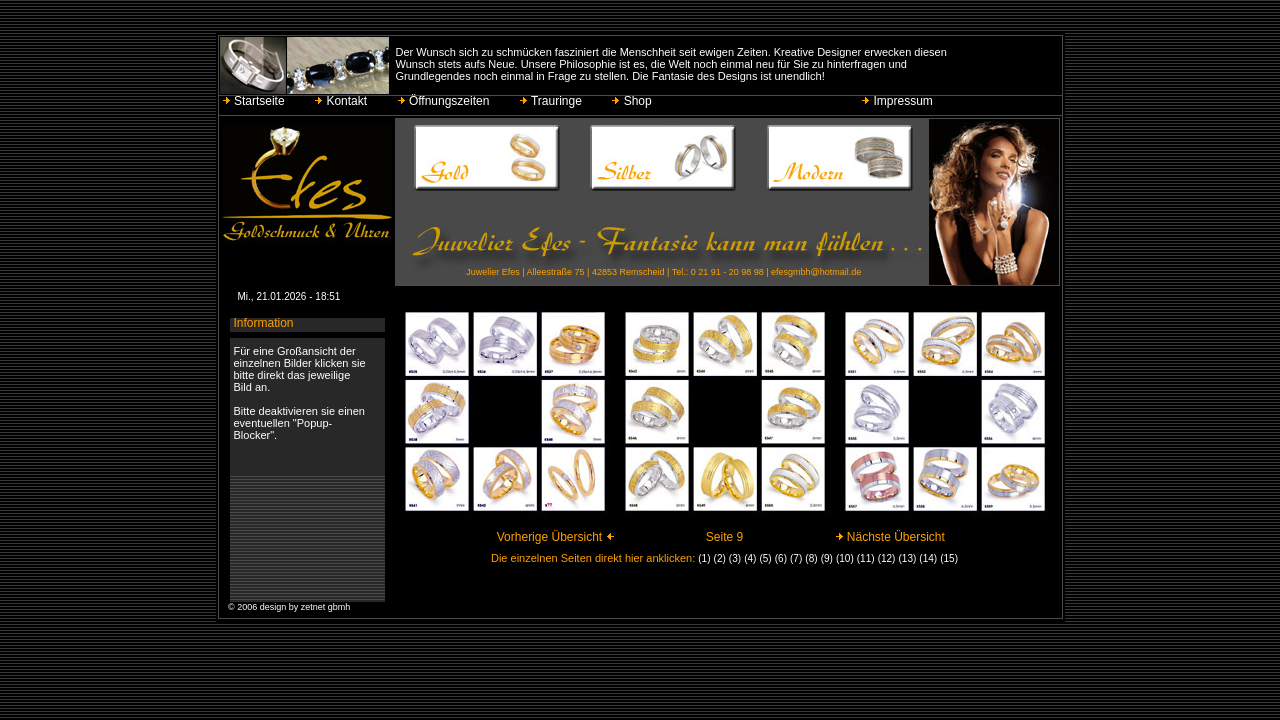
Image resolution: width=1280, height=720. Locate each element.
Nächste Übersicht (890, 537)
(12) (887, 558)
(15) (949, 558)
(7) (796, 558)
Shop (633, 101)
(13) (908, 558)
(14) (928, 558)
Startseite (255, 101)
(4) (750, 558)
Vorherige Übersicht (556, 537)
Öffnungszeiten (445, 101)
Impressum (898, 101)
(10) (845, 558)
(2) (720, 558)
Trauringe (552, 101)
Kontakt (342, 101)
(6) (781, 558)
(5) (765, 558)
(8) (811, 558)
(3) (735, 558)
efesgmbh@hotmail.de (816, 272)
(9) (827, 558)
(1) (704, 558)
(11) (866, 558)
